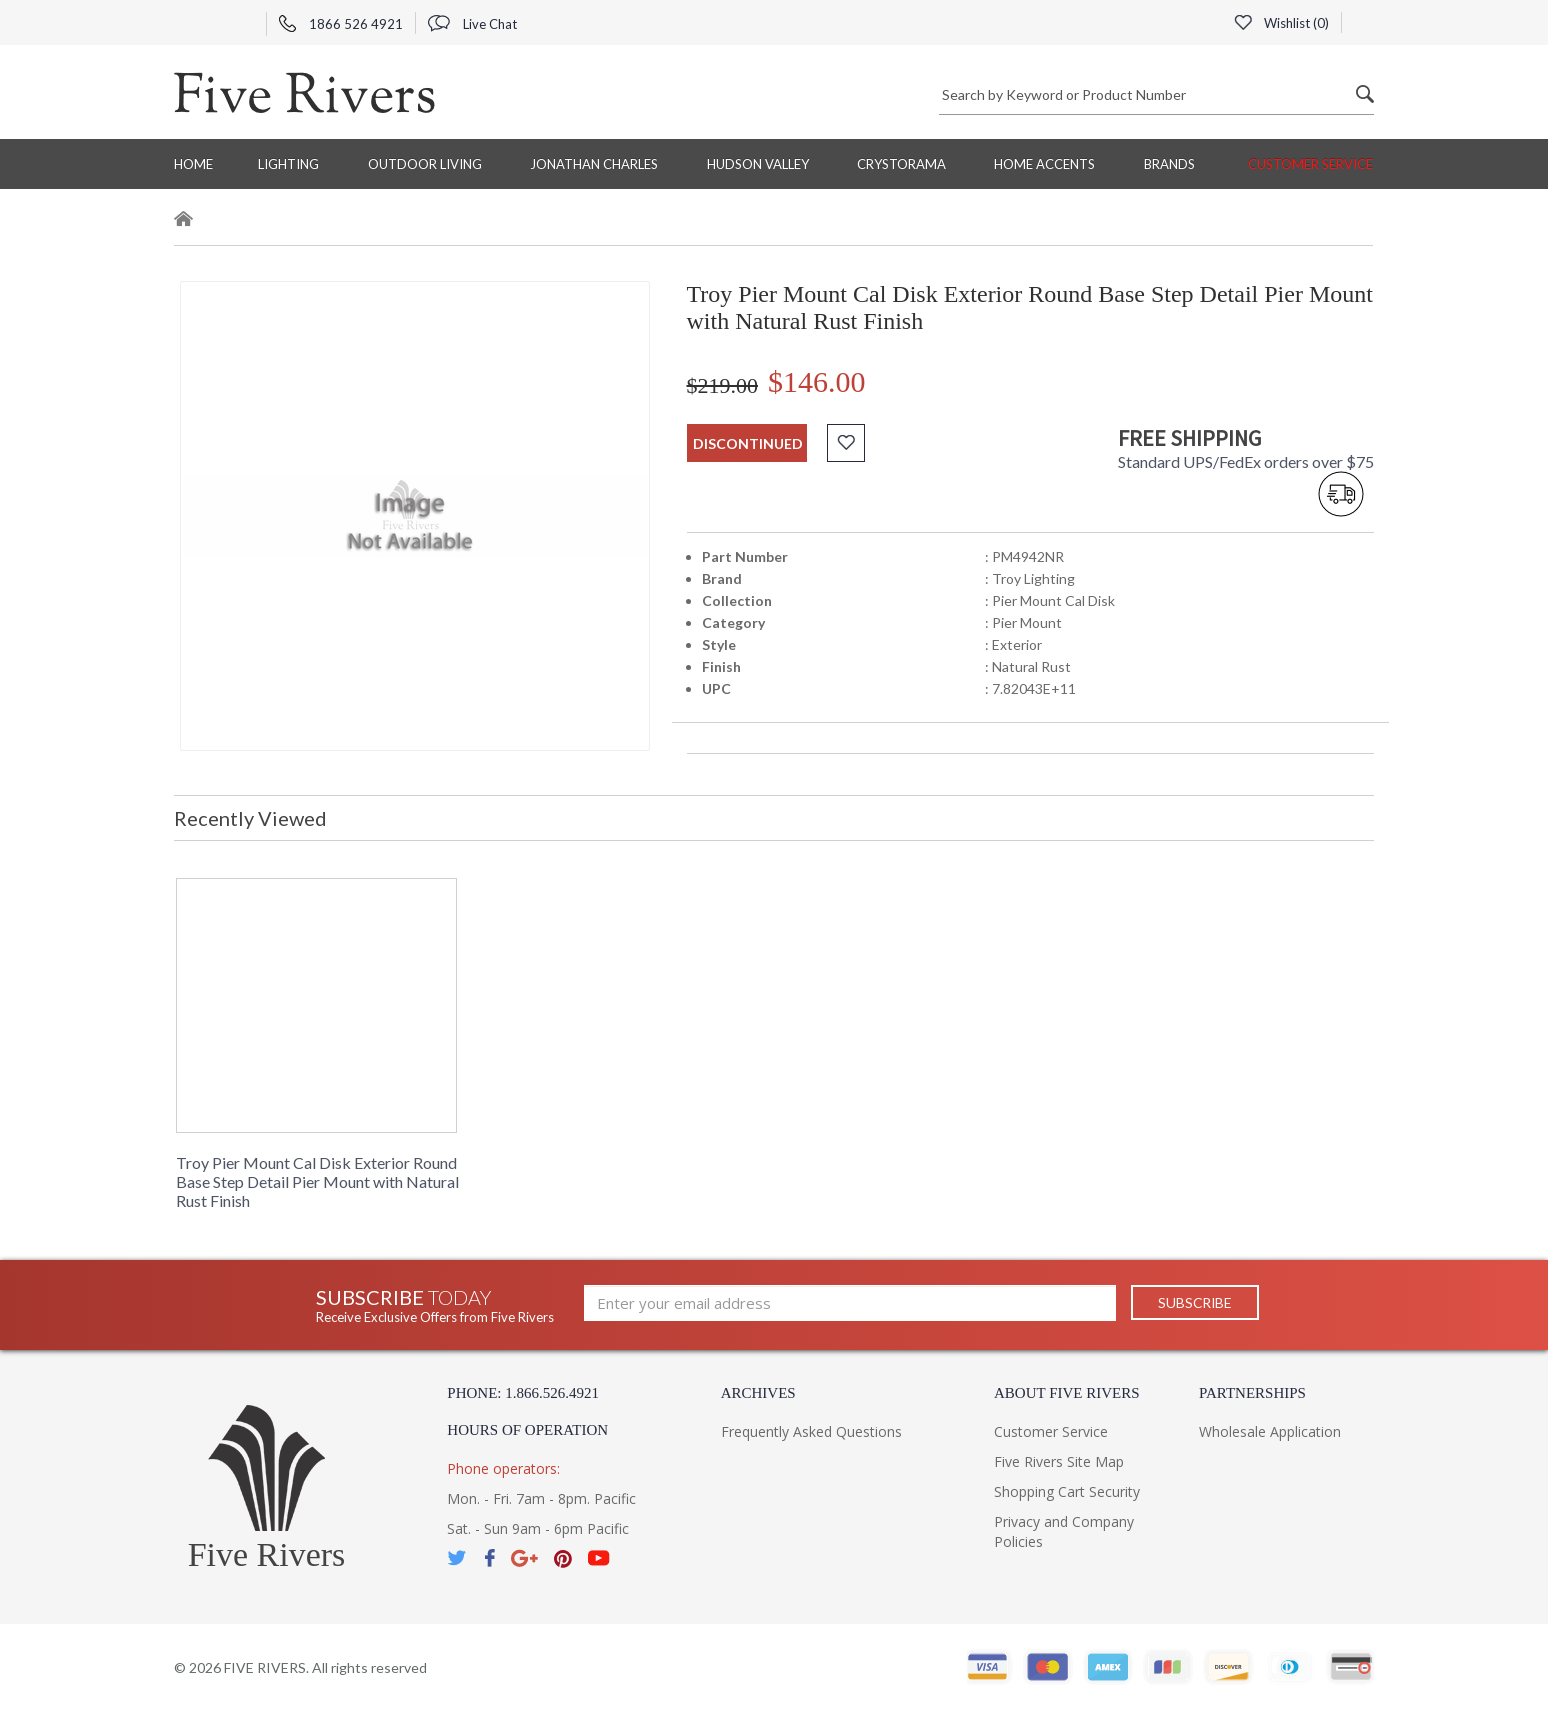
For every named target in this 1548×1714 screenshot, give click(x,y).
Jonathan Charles (594, 164)
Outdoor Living (425, 164)
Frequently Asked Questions (811, 1431)
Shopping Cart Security (1067, 1491)
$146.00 (817, 381)
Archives (758, 1393)
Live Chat (472, 24)
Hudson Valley (758, 164)
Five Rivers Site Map (1059, 1461)
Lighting (288, 164)
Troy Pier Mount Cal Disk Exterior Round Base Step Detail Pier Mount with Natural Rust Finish (317, 1181)
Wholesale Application (1270, 1431)
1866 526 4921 (341, 24)
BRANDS (1169, 164)
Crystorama (901, 164)
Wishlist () (1281, 23)
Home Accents (1044, 164)
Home (193, 164)
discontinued (748, 443)
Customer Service (1310, 164)
